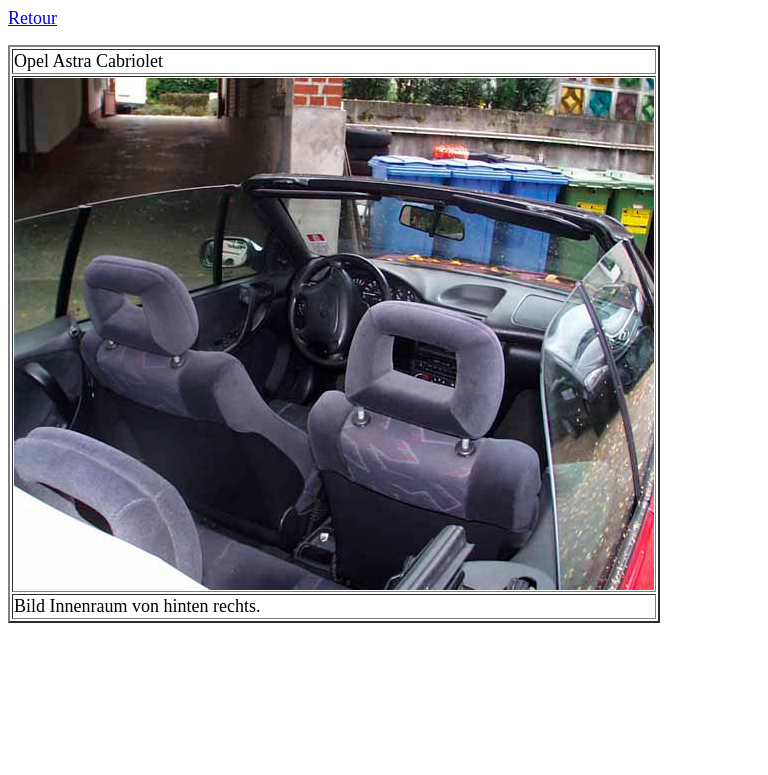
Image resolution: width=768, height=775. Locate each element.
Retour (32, 18)
